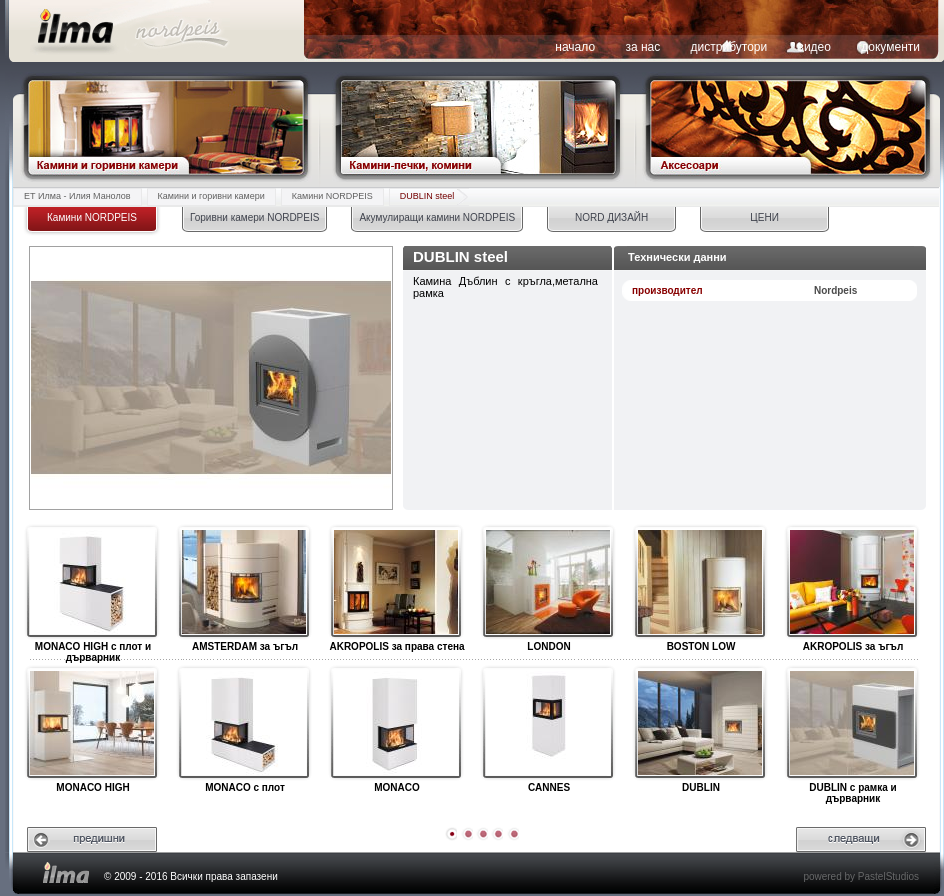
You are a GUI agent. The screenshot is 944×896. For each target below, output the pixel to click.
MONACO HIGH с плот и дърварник (91, 583)
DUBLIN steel (427, 196)
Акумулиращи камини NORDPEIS (437, 217)
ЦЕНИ (764, 217)
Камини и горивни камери (211, 196)
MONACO (395, 724)
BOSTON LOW (699, 583)
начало (575, 47)
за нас (642, 47)
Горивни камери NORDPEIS (254, 217)
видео (814, 47)
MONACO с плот (243, 724)
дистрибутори (729, 47)
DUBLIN (699, 724)
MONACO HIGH (91, 724)
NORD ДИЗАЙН (611, 217)
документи (890, 47)
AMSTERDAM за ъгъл (243, 583)
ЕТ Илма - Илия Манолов (77, 196)
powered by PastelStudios (861, 876)
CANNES (547, 724)
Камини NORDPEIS (332, 196)
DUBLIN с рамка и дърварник (851, 724)
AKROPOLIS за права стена (395, 583)
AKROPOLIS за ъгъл (851, 583)
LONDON (547, 583)
